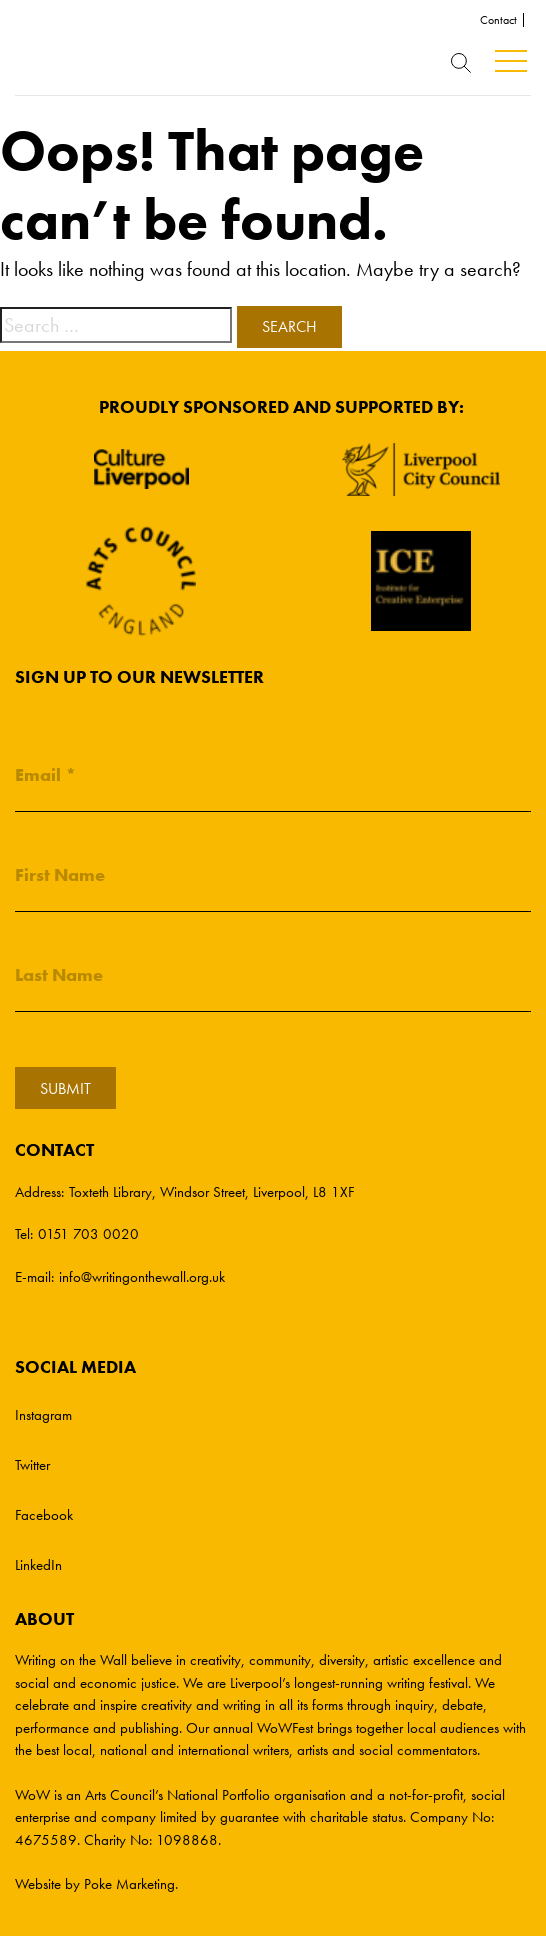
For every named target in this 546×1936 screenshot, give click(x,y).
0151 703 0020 (88, 1234)
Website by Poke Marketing (95, 1884)
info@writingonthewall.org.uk (142, 1277)
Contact (498, 20)
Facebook (44, 1515)
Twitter (32, 1465)
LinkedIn (38, 1565)
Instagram (43, 1415)
